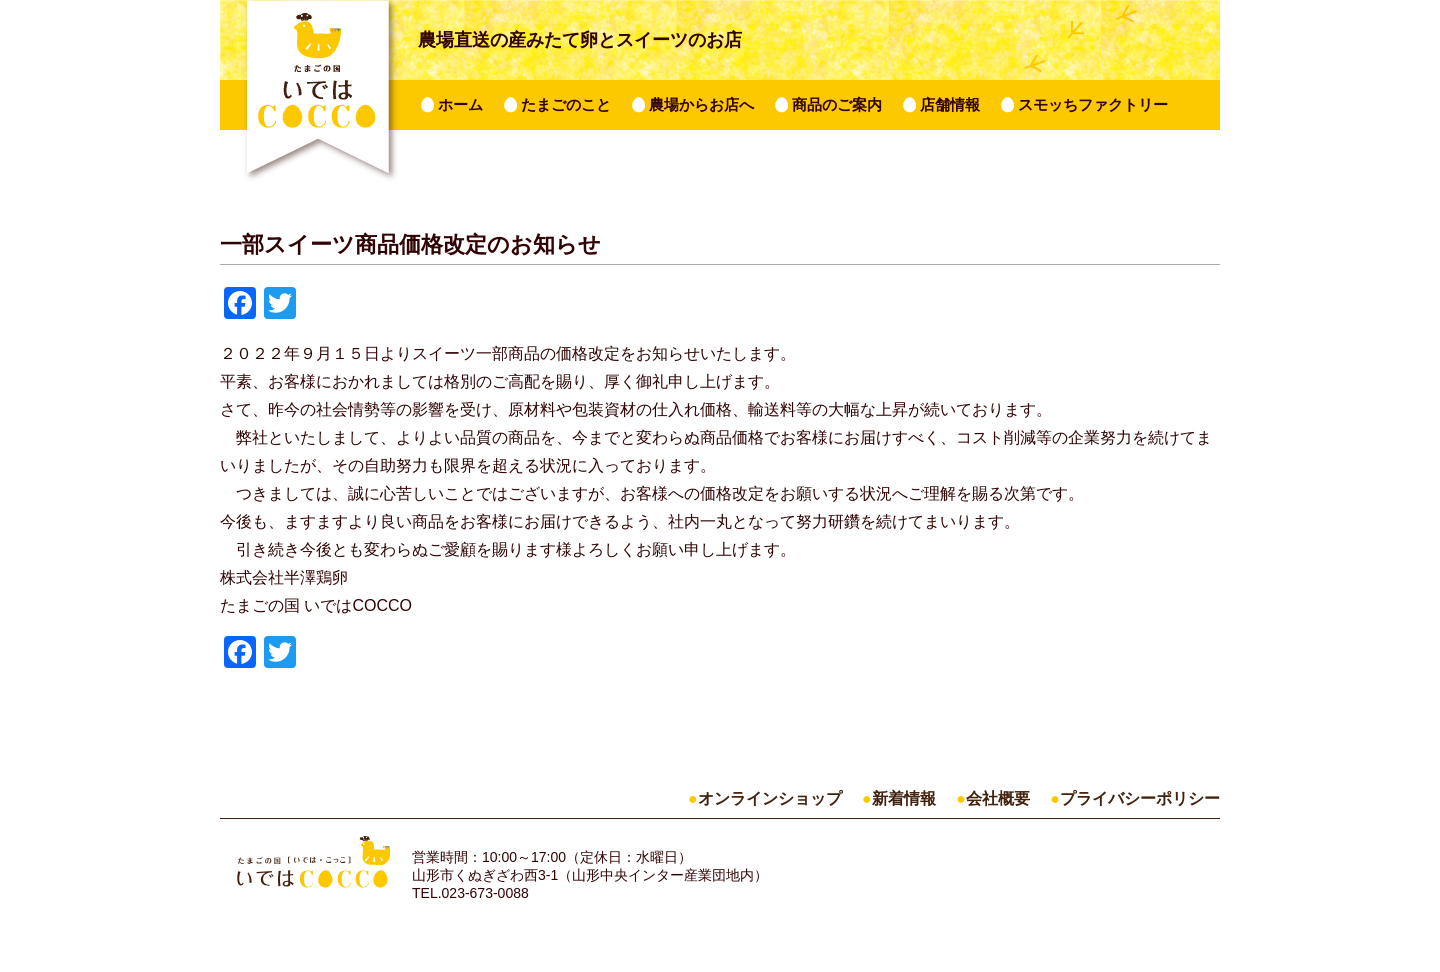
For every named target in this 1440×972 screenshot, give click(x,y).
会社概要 (998, 798)
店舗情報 (950, 104)
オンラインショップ (770, 798)
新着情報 (904, 798)
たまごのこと (566, 104)
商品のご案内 (837, 104)
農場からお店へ (701, 104)
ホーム (460, 104)
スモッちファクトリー (1093, 104)
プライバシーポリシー (1140, 798)
